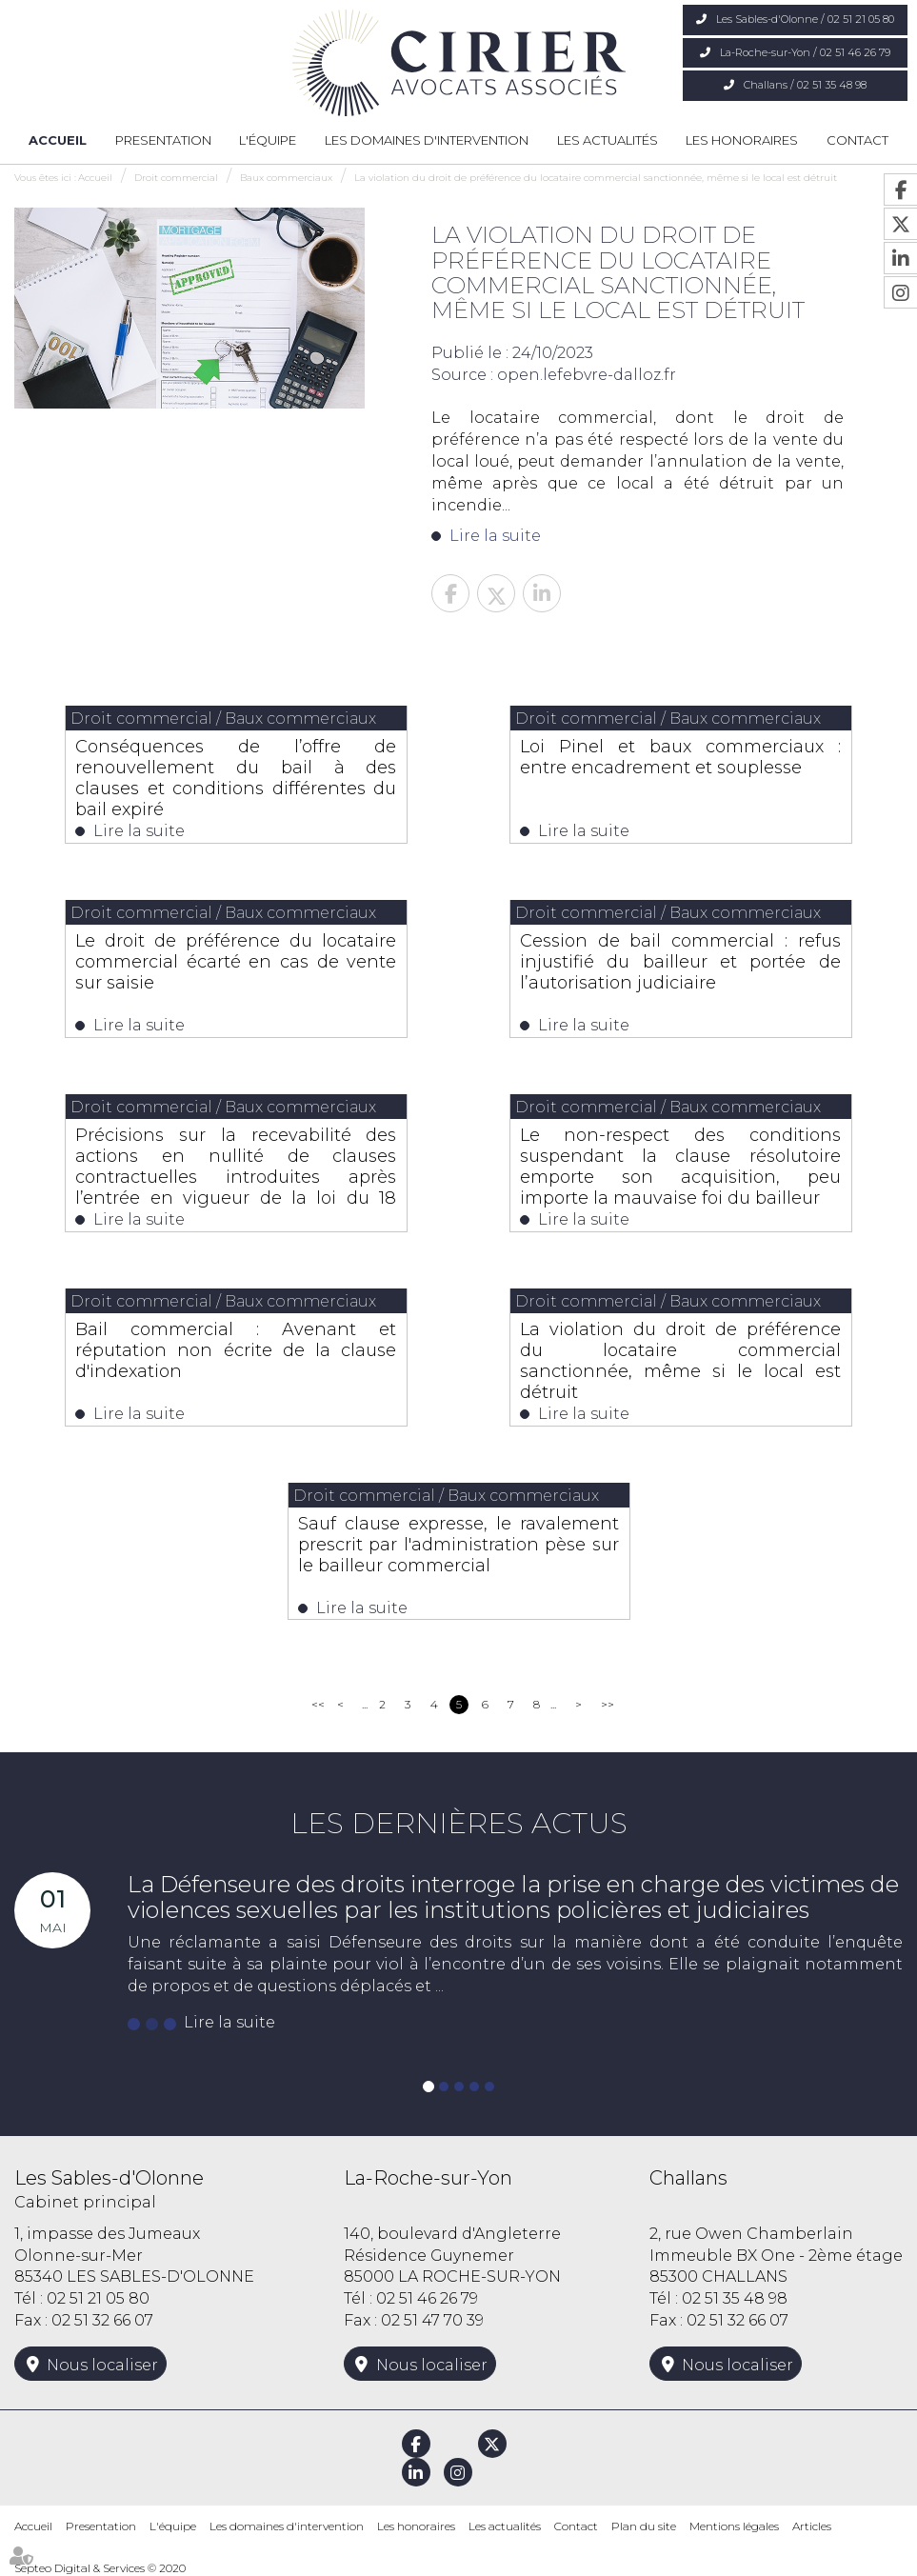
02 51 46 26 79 (427, 2298)
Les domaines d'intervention (426, 140)
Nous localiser (102, 2365)
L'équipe (267, 140)
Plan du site (643, 2526)
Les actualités (607, 140)
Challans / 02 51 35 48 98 (805, 84)
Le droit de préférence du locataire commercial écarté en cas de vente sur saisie (235, 961)
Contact (857, 140)
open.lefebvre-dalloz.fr (586, 375)
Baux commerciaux (286, 177)
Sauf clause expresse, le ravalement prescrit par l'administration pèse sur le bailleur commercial (458, 1544)
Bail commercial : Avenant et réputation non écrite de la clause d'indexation (235, 1350)
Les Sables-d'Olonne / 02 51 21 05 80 (805, 19)
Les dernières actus (459, 1823)
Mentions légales (734, 2526)
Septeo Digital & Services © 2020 (100, 2568)
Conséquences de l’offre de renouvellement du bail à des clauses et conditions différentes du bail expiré (235, 778)
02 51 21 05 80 (98, 2298)
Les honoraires (742, 140)
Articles (811, 2526)
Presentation (163, 140)
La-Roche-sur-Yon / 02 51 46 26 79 (805, 52)
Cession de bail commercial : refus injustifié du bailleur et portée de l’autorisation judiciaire (680, 961)
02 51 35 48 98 (734, 2298)
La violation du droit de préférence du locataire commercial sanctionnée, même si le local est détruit (595, 177)
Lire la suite (495, 536)
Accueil (58, 140)
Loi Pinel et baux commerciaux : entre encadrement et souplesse (680, 757)
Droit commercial (176, 177)
